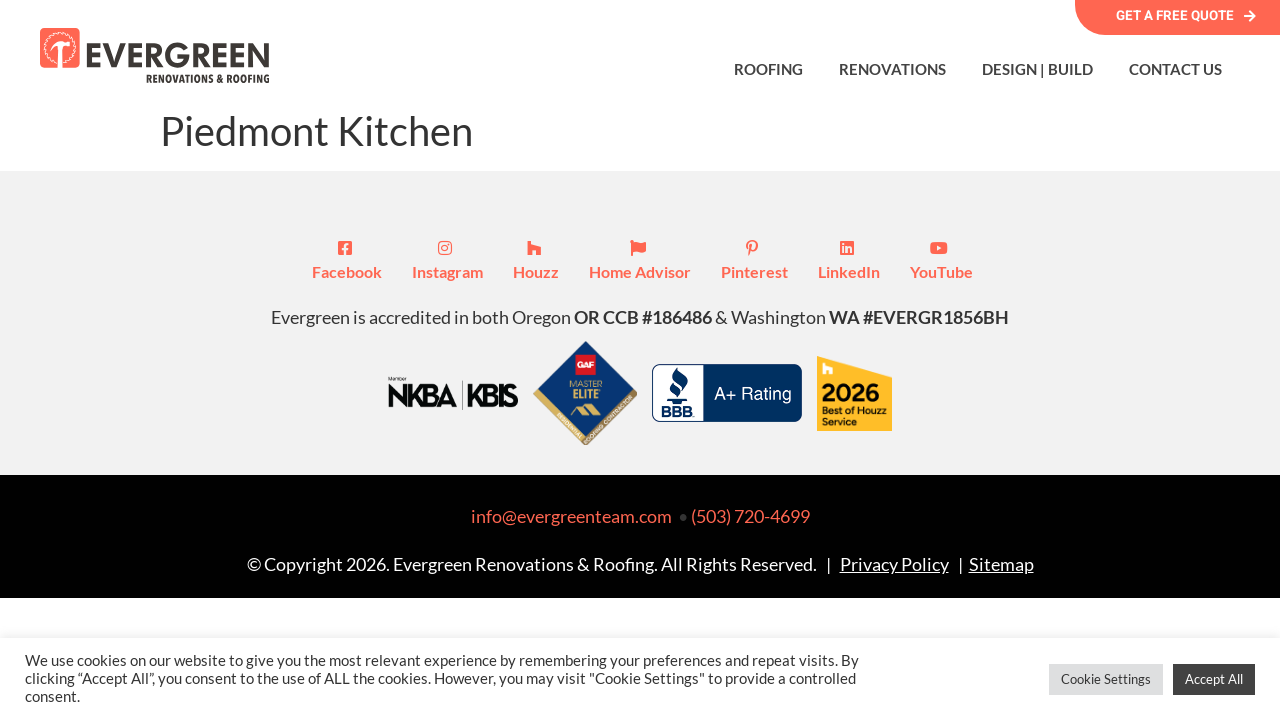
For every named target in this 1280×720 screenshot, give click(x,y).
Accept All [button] (1214, 679)
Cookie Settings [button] (1106, 679)
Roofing (768, 69)
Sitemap (1001, 564)
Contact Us (1175, 69)
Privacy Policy (894, 564)
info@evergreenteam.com (571, 516)
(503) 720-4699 (750, 516)
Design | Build (1037, 69)
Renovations (892, 69)
